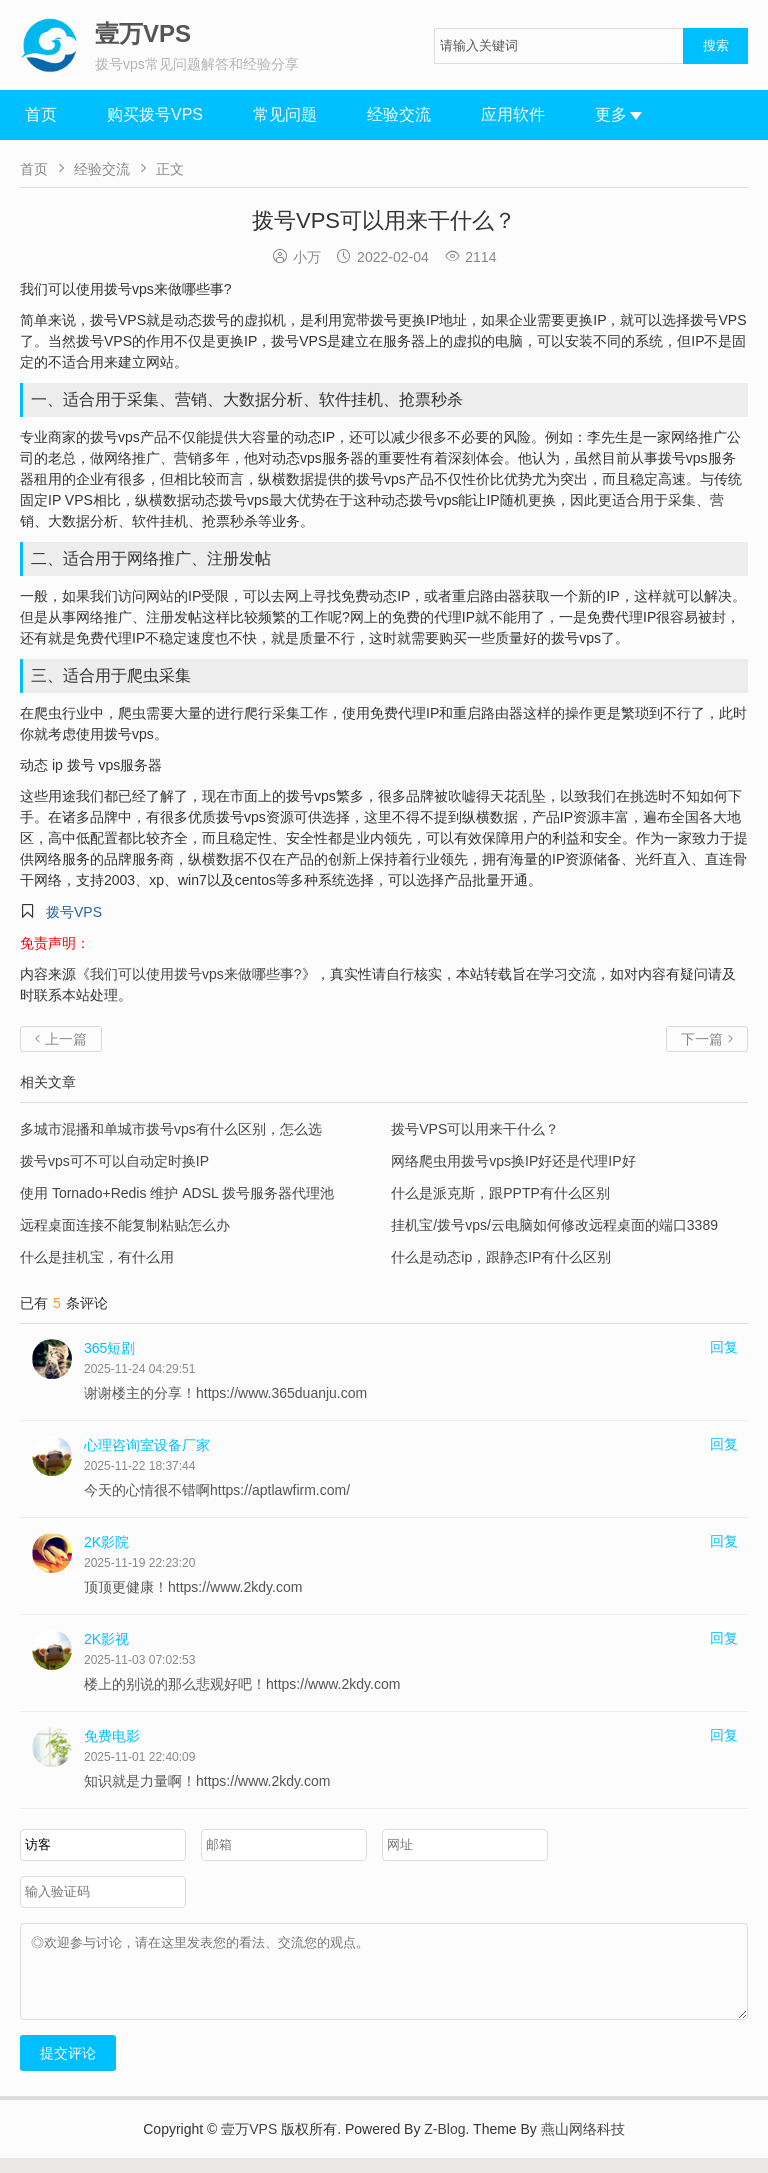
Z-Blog (444, 2144)
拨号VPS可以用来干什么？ (475, 1129)
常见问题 (285, 114)
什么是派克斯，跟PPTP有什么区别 (500, 1193)
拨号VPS (74, 912)
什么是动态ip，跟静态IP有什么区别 (501, 1257)
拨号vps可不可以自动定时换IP (114, 1161)
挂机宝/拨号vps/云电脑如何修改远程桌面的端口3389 (554, 1225)
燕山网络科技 (583, 2144)
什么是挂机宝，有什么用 (97, 1257)
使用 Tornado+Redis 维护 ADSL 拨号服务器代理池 (177, 1193)
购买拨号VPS (155, 114)
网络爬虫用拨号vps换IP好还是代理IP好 (513, 1161)
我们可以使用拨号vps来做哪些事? (196, 974)
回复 (724, 1347)
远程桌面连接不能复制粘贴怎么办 (125, 1225)
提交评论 (68, 2068)
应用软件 (513, 114)
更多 (618, 114)
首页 (41, 114)
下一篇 (707, 1039)
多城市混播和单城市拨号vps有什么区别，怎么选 (171, 1129)
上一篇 (61, 1039)
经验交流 (399, 114)
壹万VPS (249, 2144)
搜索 (716, 45)
